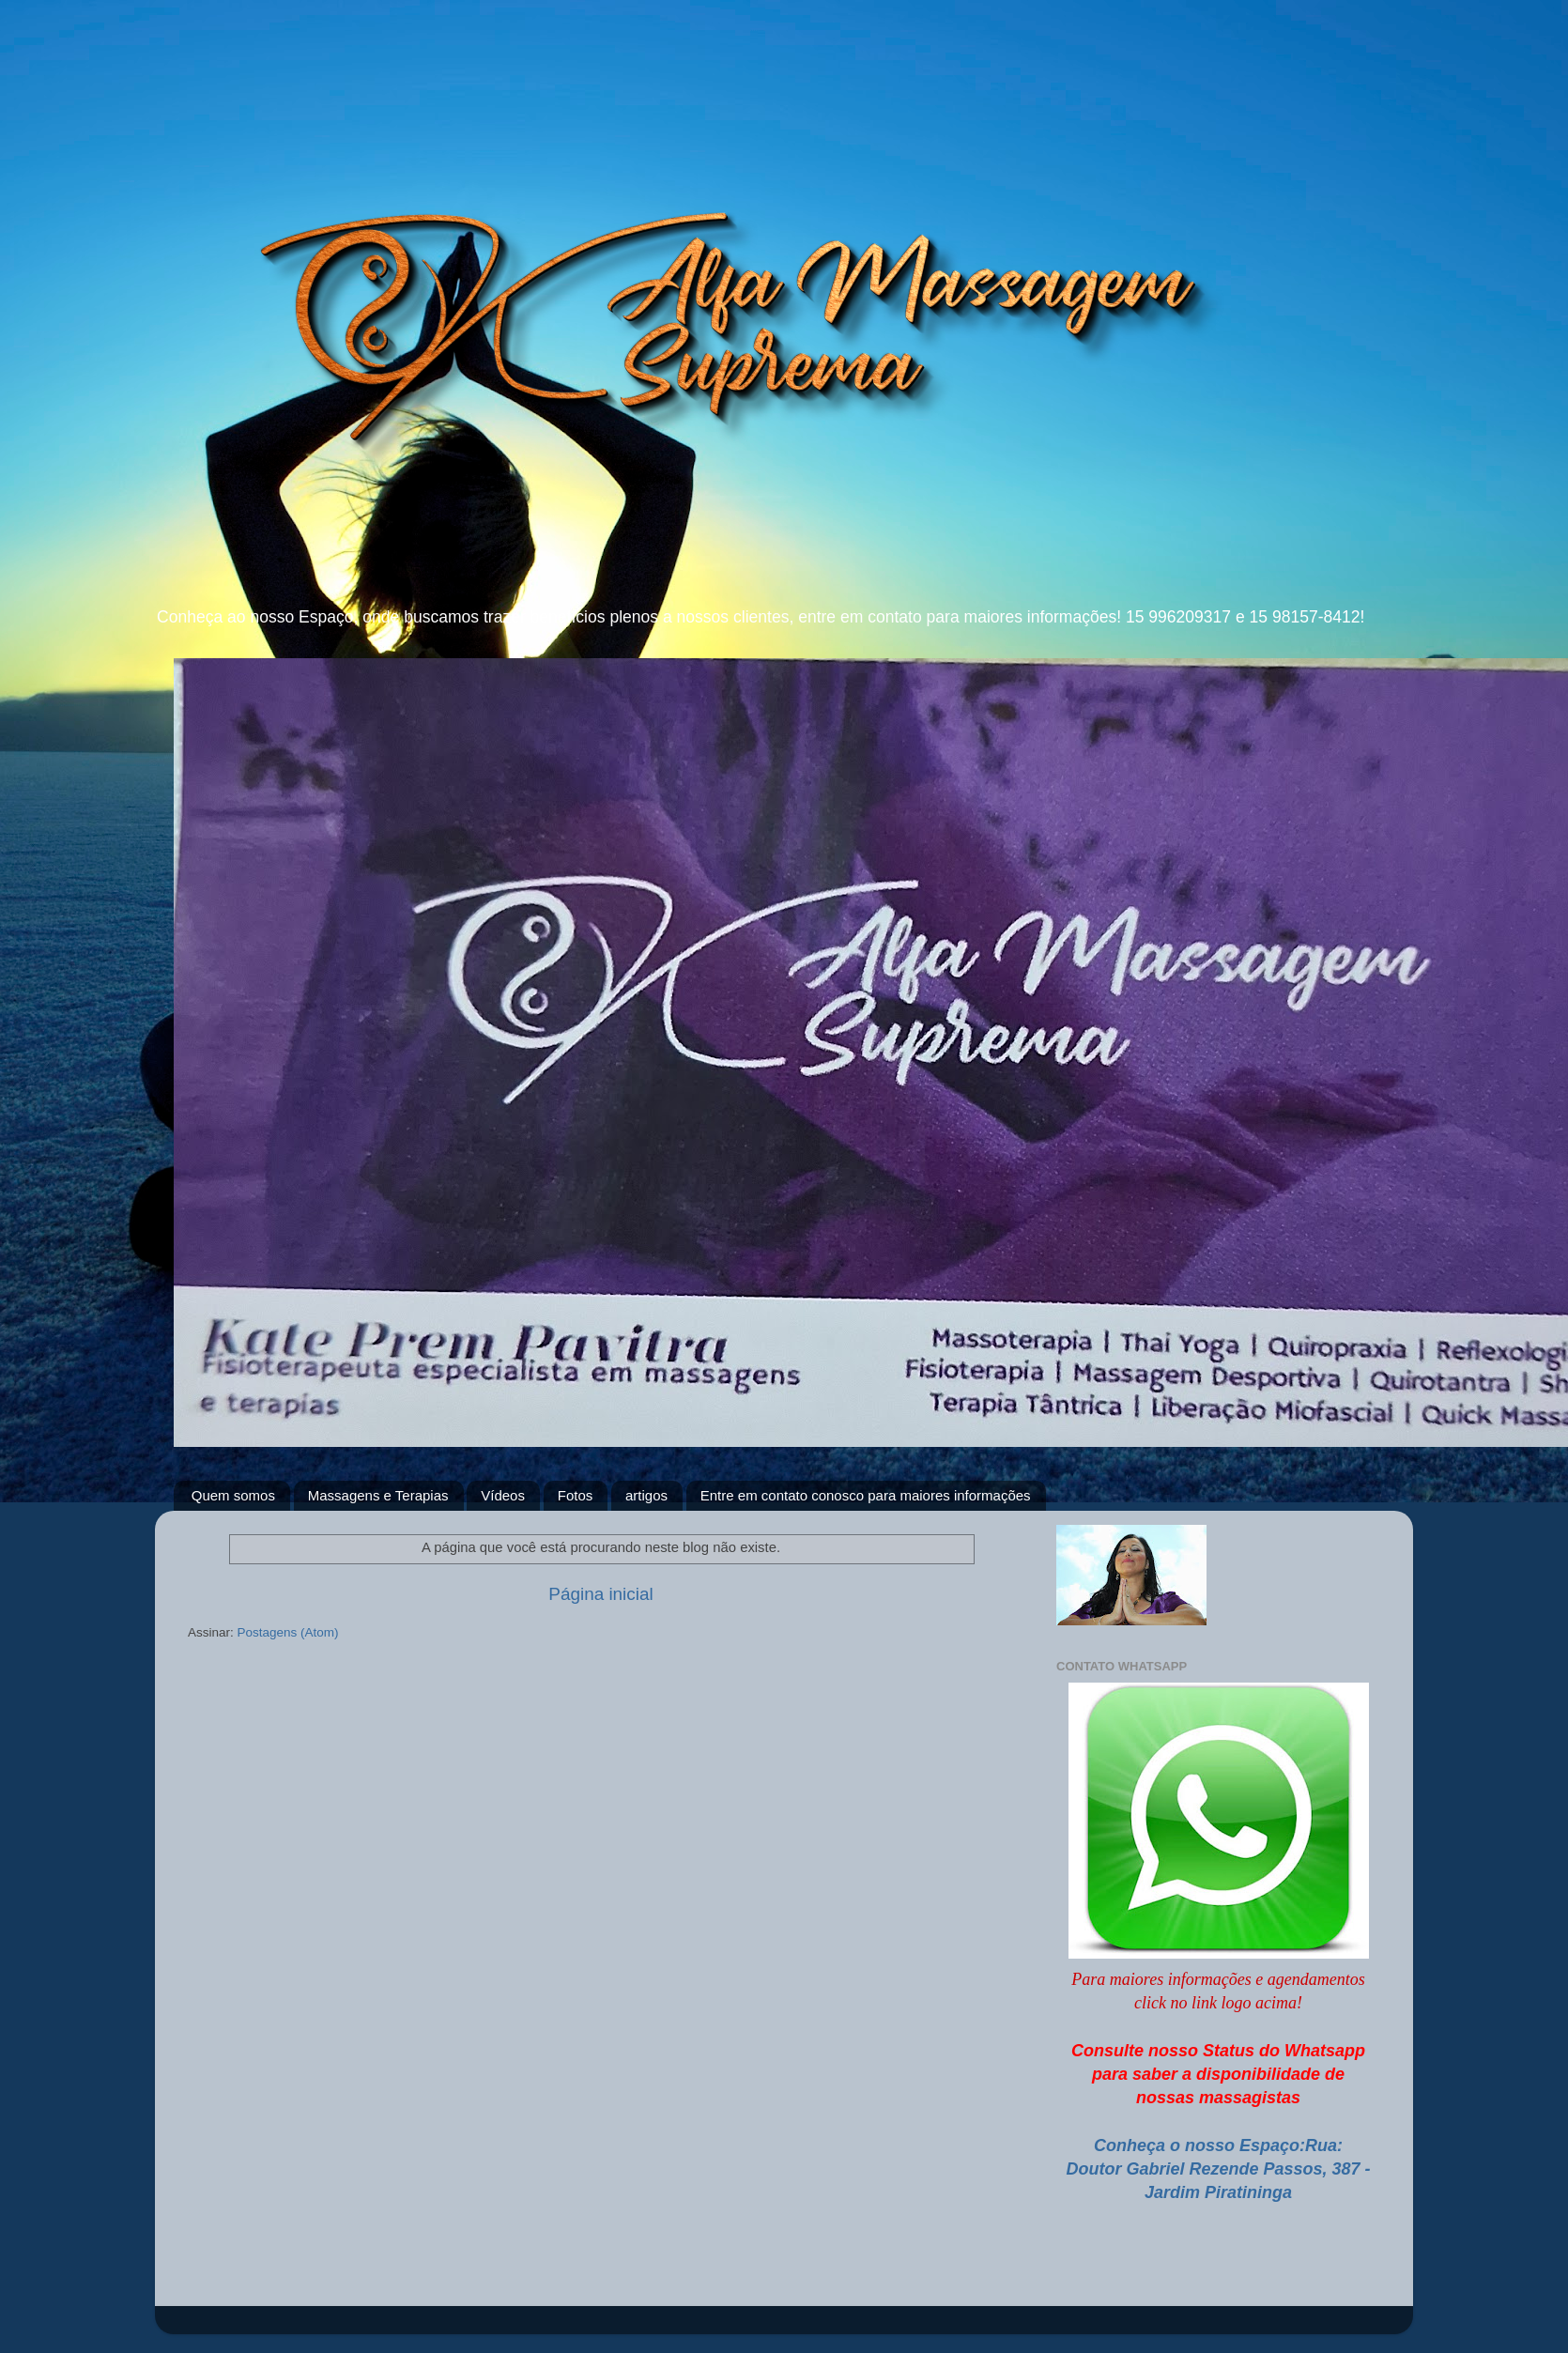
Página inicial (600, 1594)
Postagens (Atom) (288, 1632)
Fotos (575, 1495)
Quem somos (233, 1495)
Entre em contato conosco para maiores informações (865, 1495)
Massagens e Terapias (378, 1495)
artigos (646, 1495)
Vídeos (503, 1495)
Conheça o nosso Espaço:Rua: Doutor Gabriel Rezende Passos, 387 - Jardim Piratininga (1218, 2169)
